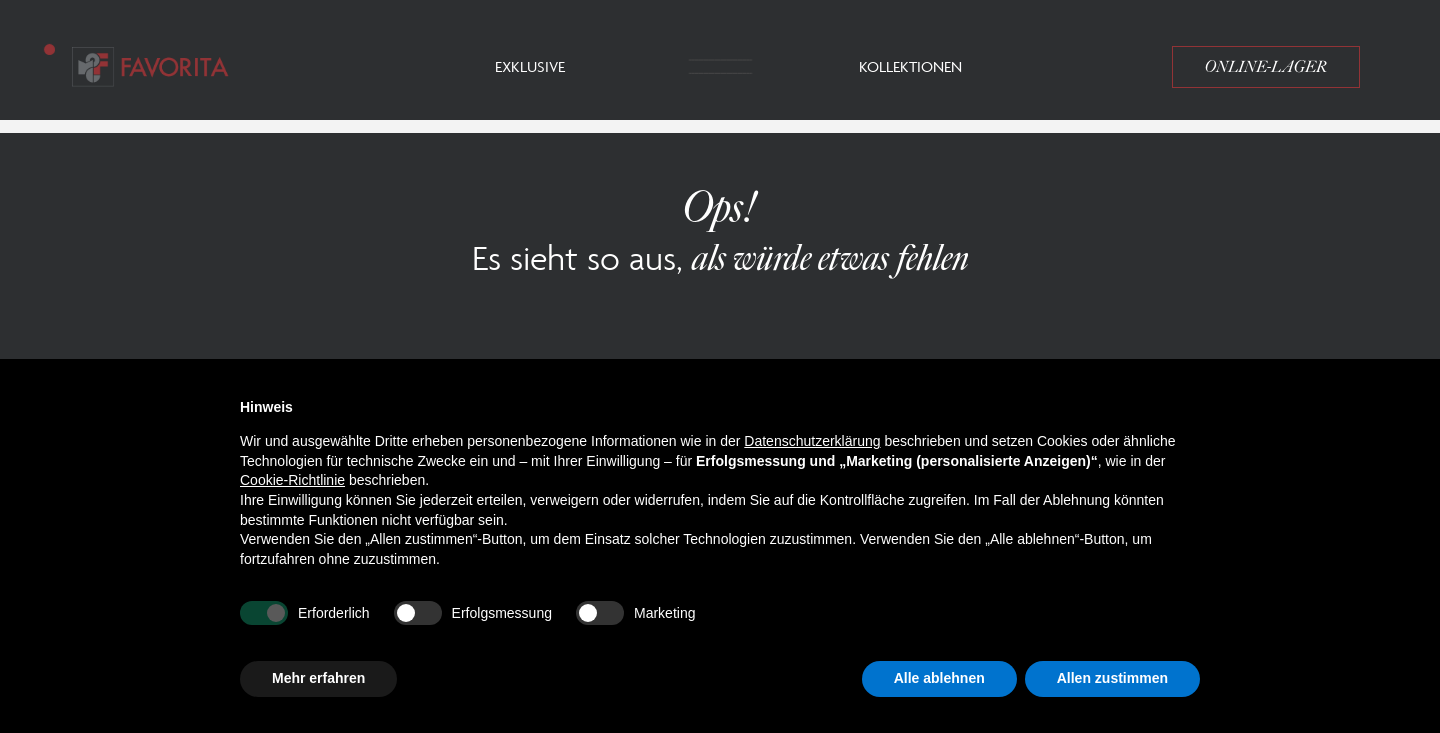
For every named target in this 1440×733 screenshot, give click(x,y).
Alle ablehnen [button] (939, 678)
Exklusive (530, 66)
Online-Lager (1266, 67)
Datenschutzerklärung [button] (812, 441)
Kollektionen (910, 66)
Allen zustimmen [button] (1112, 678)
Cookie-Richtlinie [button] (292, 480)
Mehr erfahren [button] (318, 678)
